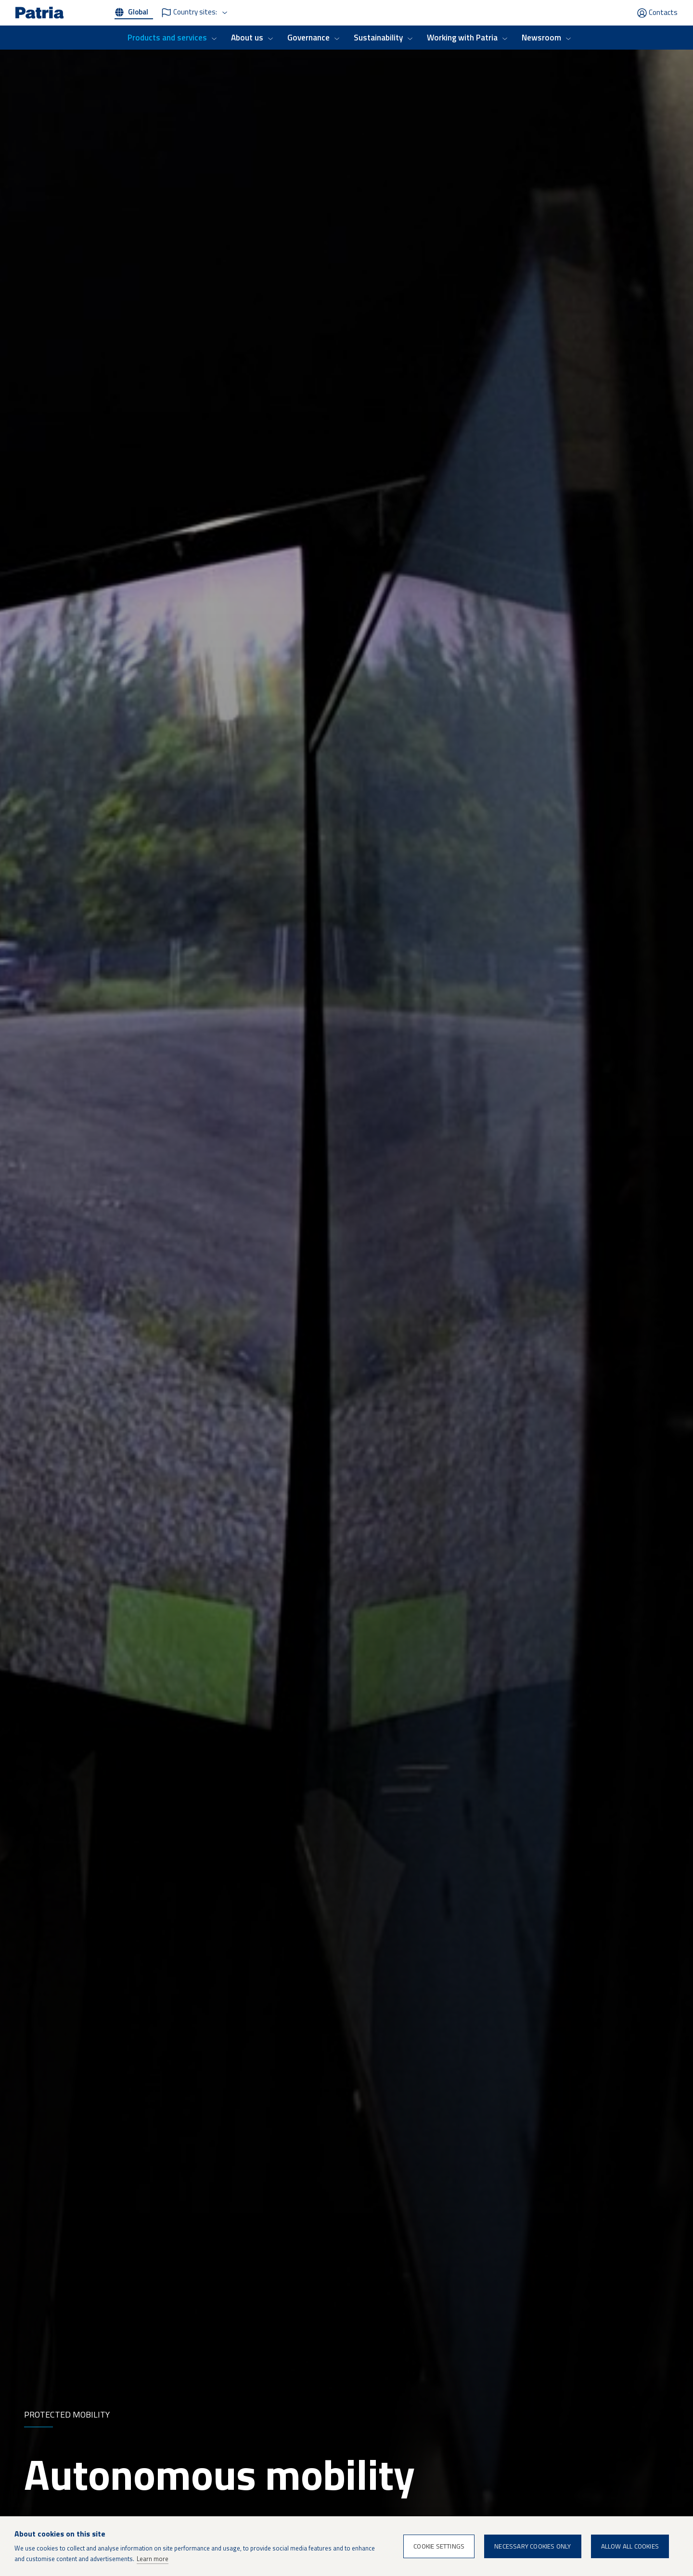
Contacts (663, 12)
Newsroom (541, 37)
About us (247, 37)
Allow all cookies (630, 2546)
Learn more (152, 2558)
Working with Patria (462, 37)
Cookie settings (438, 2546)
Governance (308, 37)
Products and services (167, 37)
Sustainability (378, 37)
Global (138, 11)
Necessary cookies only (532, 2546)
